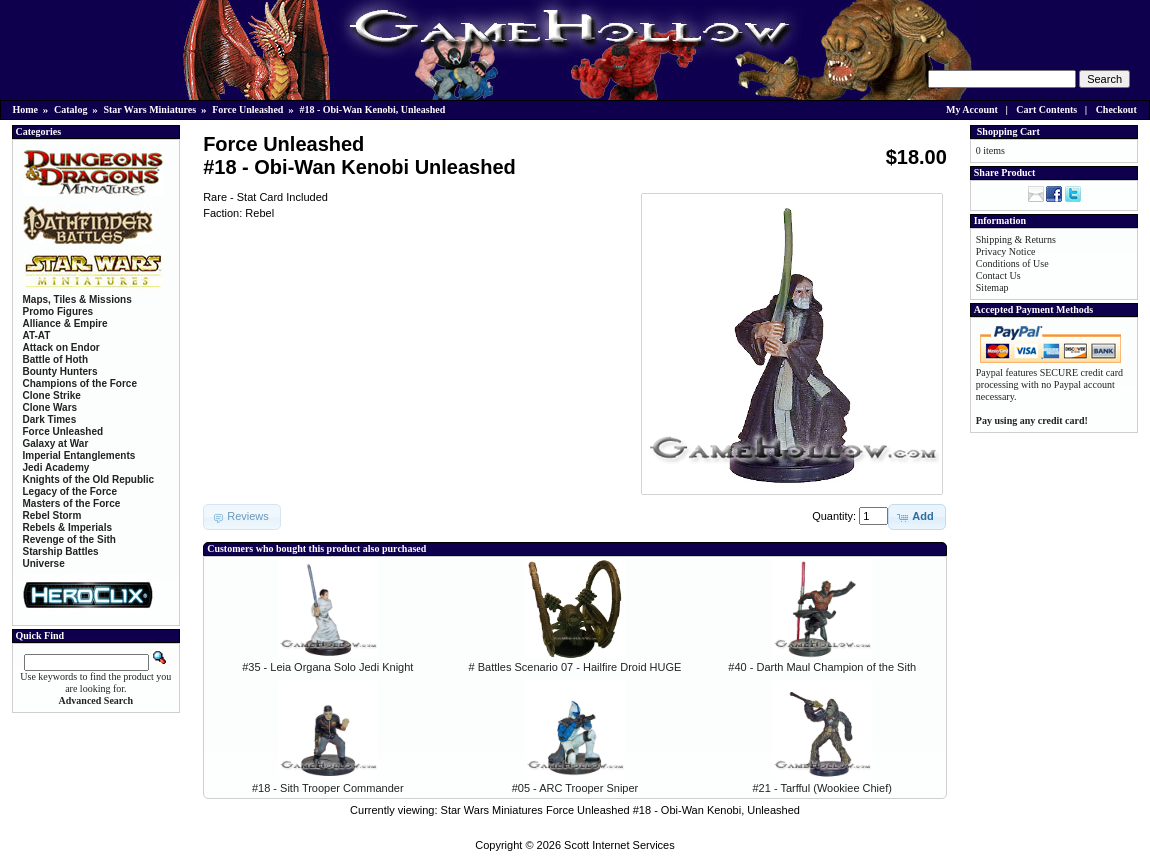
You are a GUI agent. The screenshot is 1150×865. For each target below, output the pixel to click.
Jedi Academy (56, 467)
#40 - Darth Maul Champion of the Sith (822, 667)
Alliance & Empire (65, 323)
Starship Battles (61, 551)
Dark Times (50, 419)
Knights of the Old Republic (89, 479)
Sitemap (992, 287)
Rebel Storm (52, 515)
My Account (972, 109)
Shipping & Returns (1016, 239)
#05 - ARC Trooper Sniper (575, 788)
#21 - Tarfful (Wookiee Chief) (822, 788)
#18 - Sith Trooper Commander (328, 788)
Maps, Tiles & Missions (77, 299)
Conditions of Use (1012, 263)
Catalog (70, 109)
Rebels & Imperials (67, 527)
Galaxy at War (56, 443)
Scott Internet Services (619, 845)
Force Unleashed (247, 109)
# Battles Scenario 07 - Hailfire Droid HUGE (575, 667)
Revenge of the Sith (69, 539)
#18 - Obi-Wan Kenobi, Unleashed (372, 109)
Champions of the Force (80, 383)
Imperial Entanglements (79, 455)
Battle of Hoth (56, 359)
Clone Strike (52, 395)
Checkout (1116, 109)
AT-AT (37, 335)
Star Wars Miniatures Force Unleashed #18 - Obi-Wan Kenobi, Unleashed (620, 810)
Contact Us (998, 275)
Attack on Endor (61, 347)
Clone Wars (50, 407)
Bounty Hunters (60, 371)
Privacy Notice (1006, 251)
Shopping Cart (1008, 131)
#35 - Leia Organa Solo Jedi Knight (327, 667)
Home (26, 109)
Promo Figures (58, 311)
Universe (44, 563)
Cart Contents (1046, 109)
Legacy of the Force (70, 491)
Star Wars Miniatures (149, 109)
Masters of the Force (72, 503)
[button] (916, 517)
